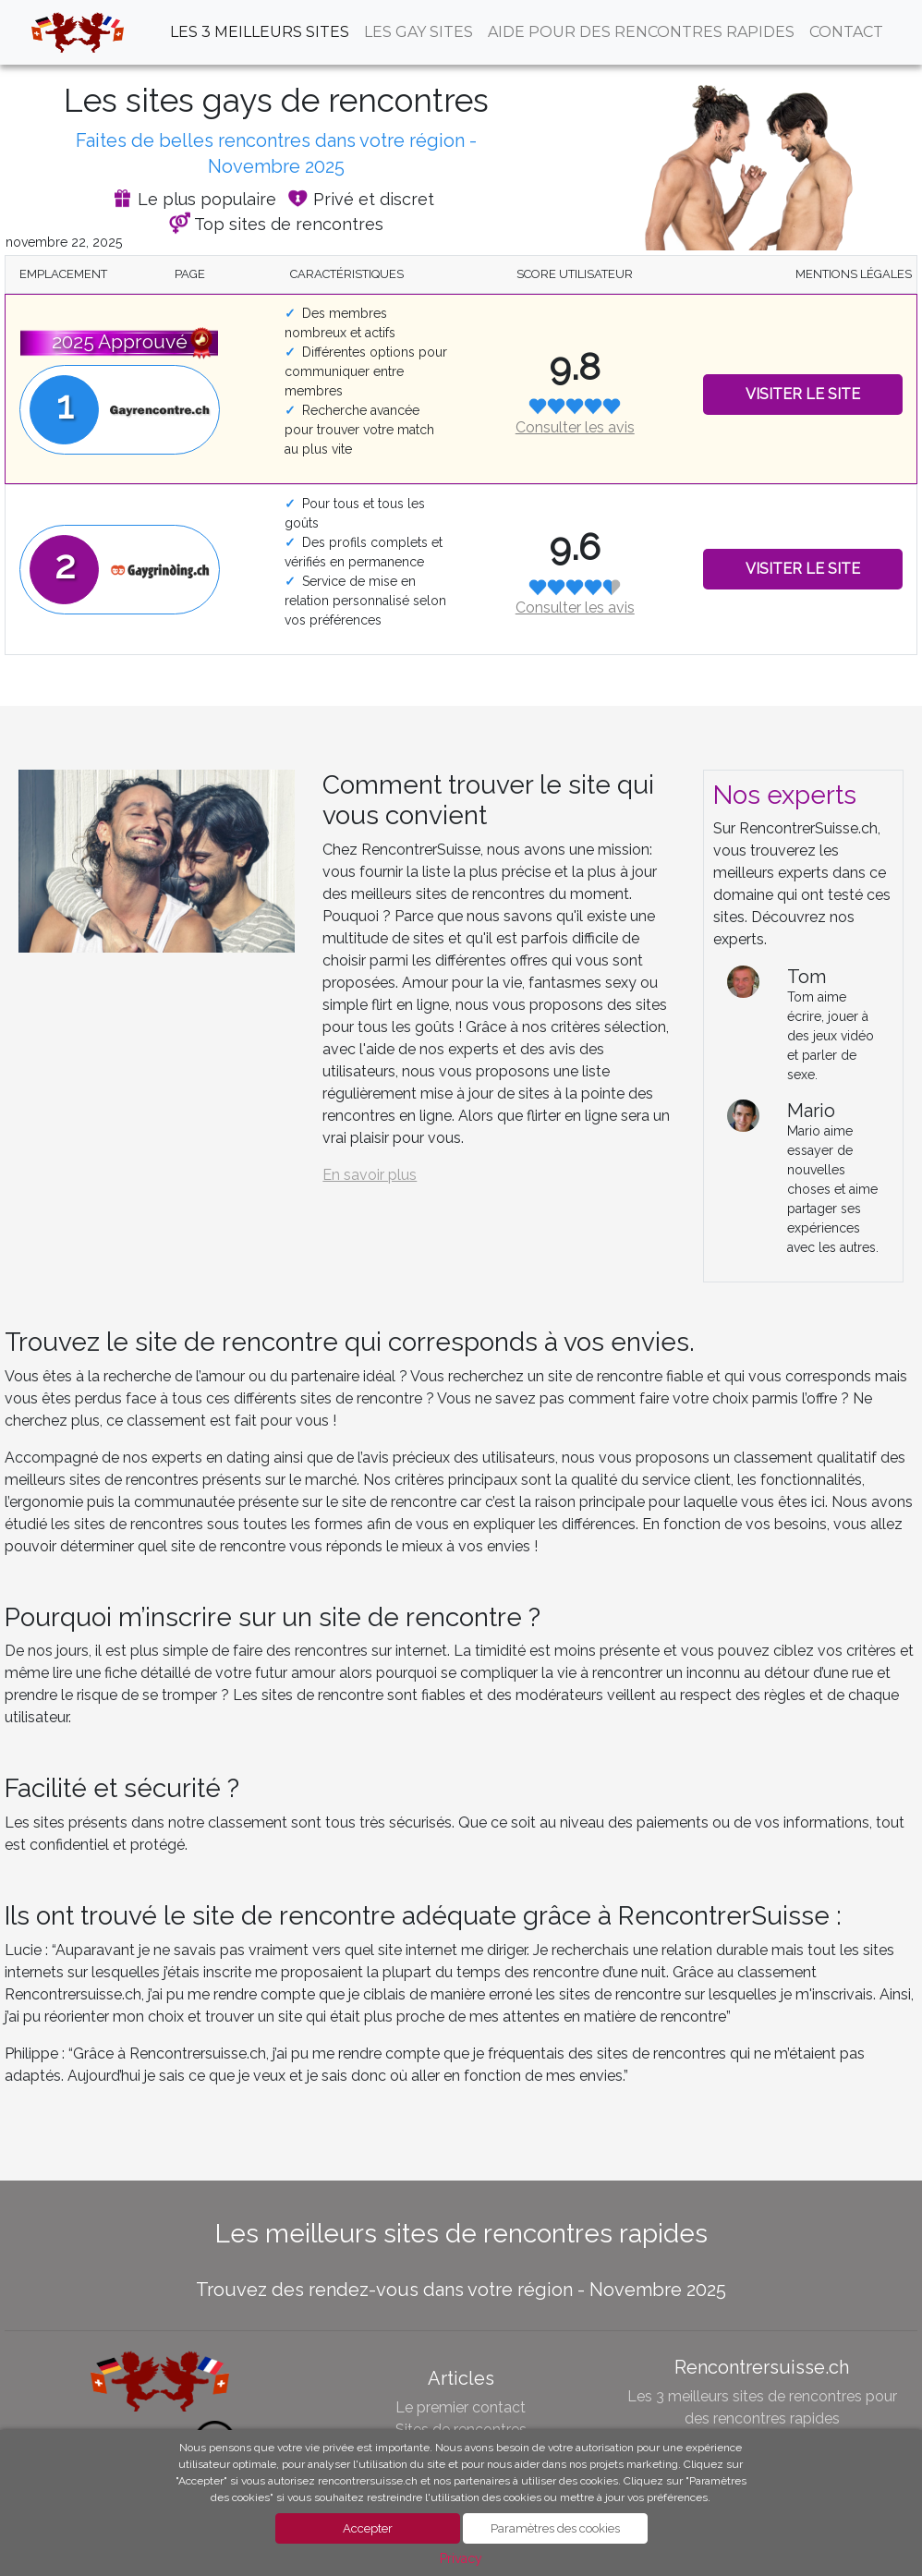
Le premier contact (460, 2407)
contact (846, 32)
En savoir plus (369, 1175)
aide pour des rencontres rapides (641, 32)
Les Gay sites (418, 32)
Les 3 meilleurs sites (259, 32)
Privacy (461, 2558)
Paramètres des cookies (555, 2528)
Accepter (368, 2528)
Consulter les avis (575, 427)
